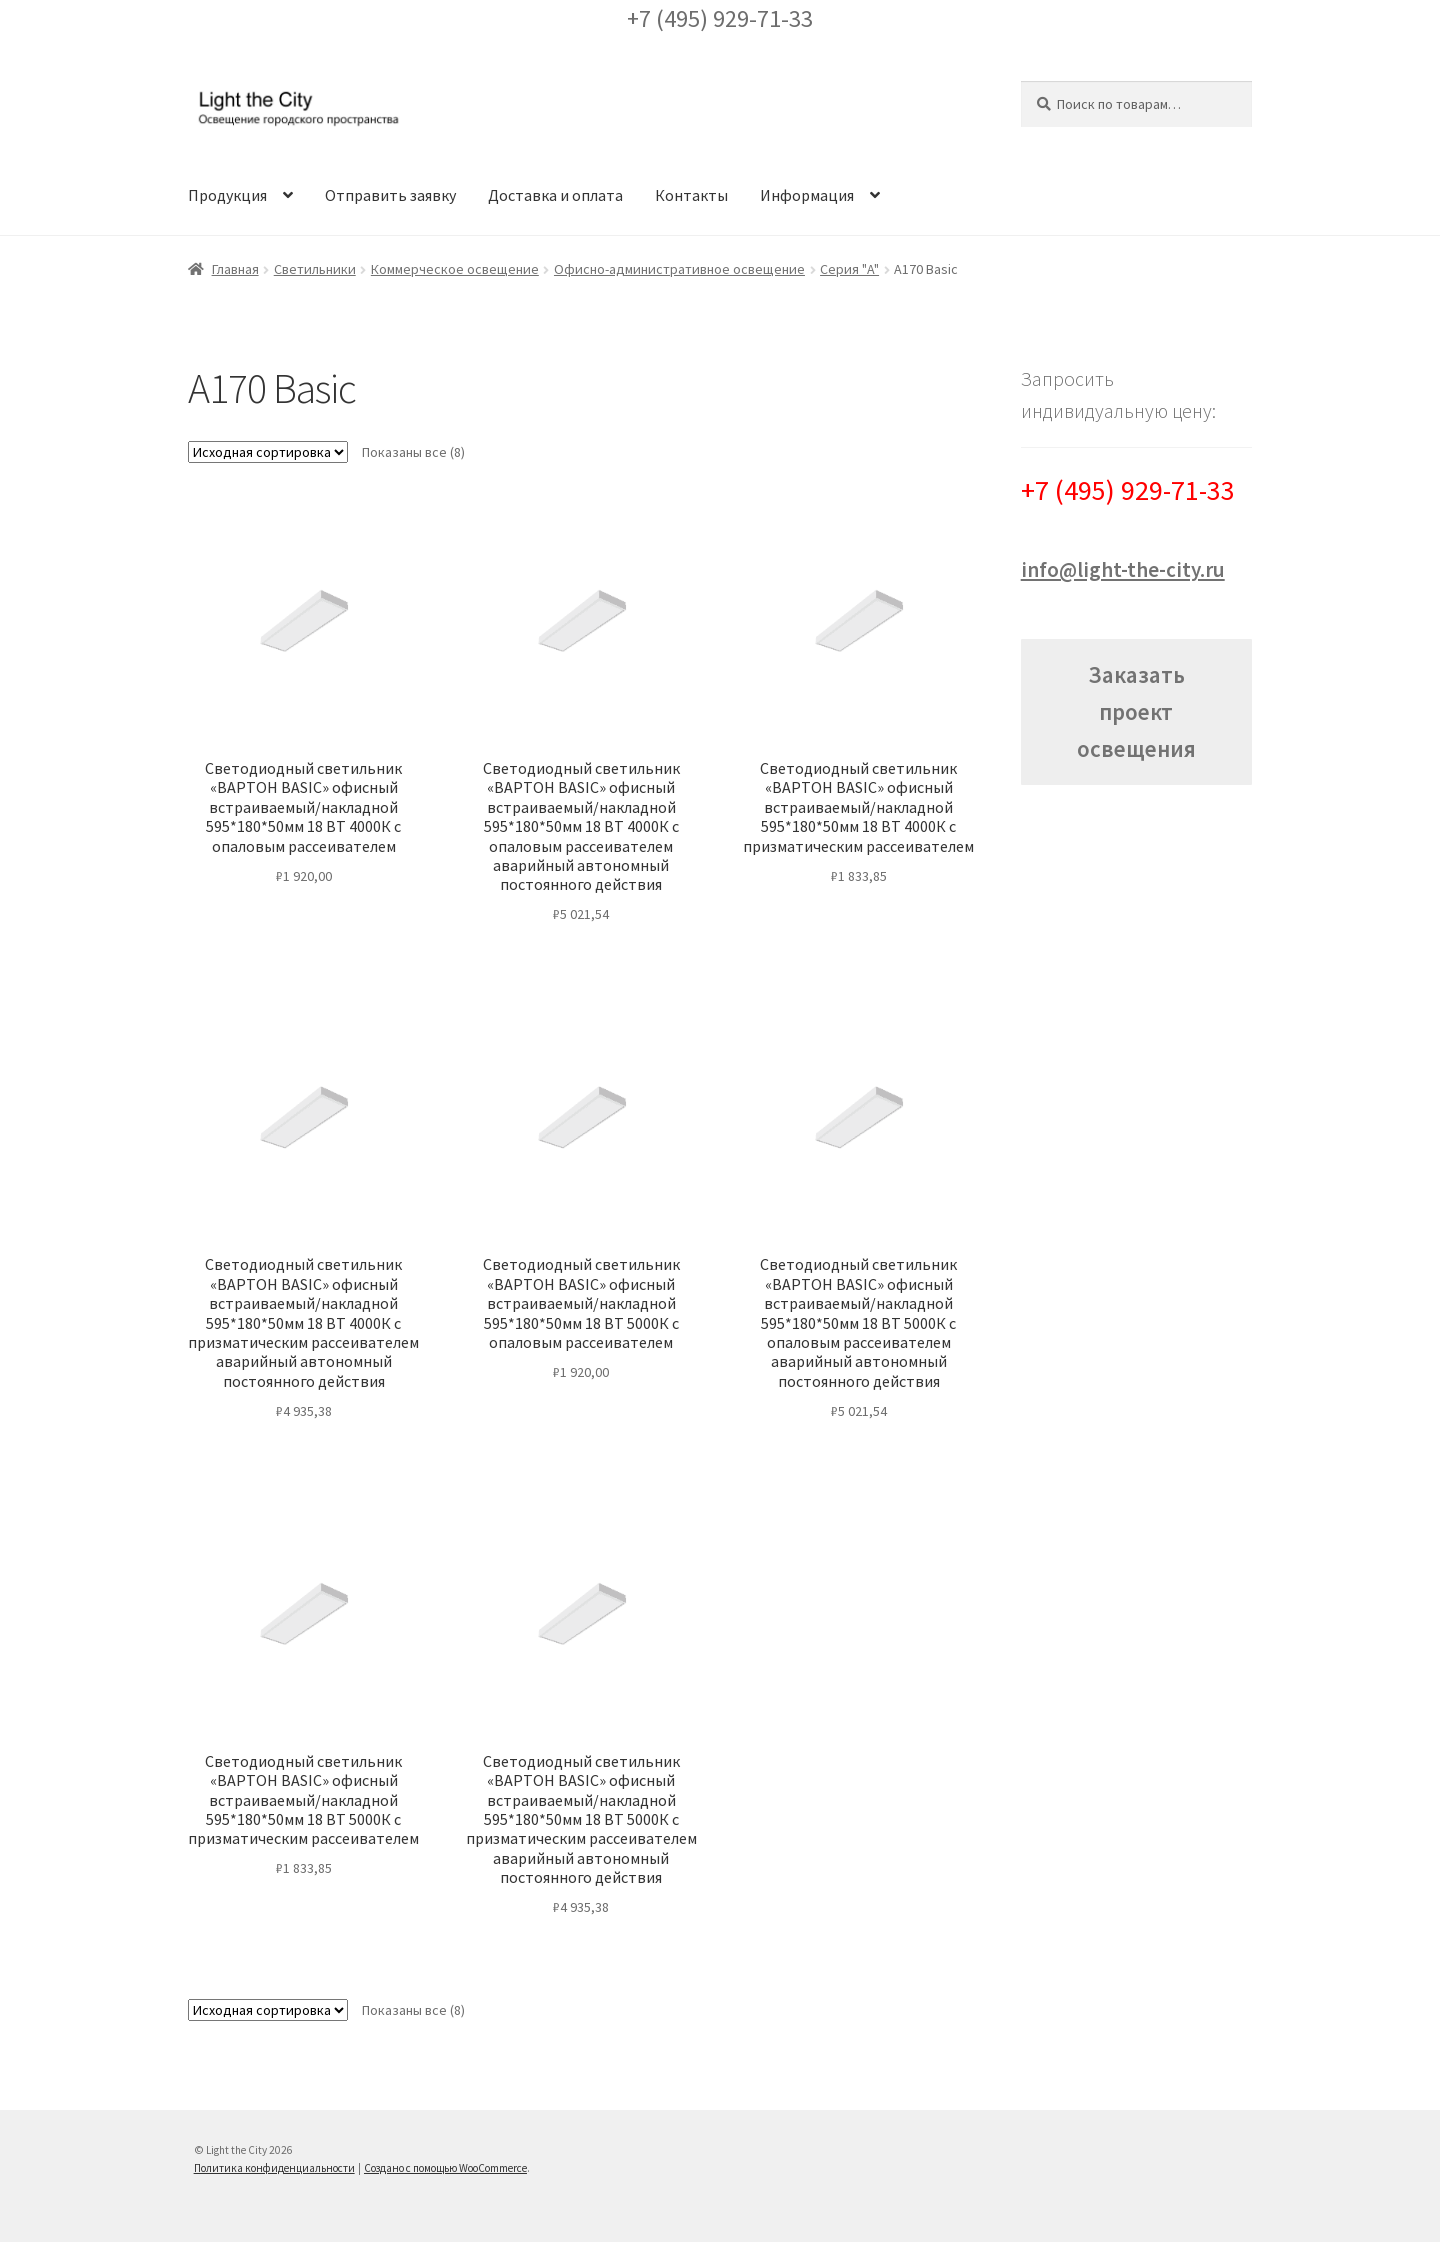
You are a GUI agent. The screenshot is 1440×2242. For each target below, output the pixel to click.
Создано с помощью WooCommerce (445, 2168)
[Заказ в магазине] (268, 452)
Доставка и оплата (555, 195)
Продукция (227, 195)
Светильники (315, 269)
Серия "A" (849, 269)
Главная (235, 269)
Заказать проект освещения (1136, 711)
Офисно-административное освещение (679, 269)
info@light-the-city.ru (1123, 569)
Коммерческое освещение (455, 269)
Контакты (691, 195)
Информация (807, 195)
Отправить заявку (390, 195)
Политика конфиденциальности (274, 2168)
